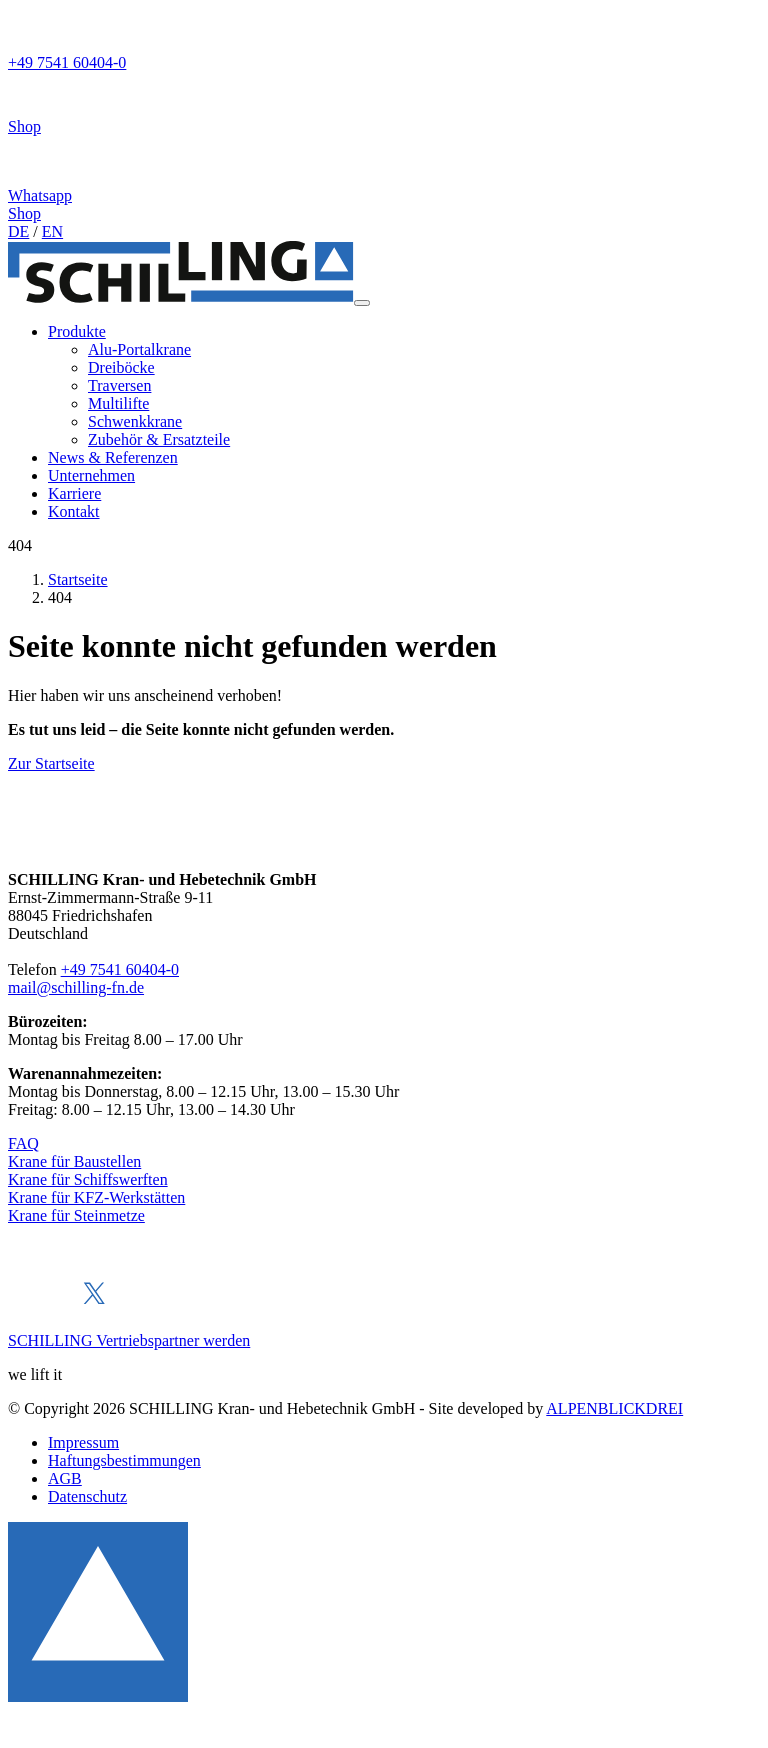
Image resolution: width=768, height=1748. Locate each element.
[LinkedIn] (60, 1306)
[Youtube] (230, 1306)
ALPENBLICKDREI (614, 1408)
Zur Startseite (51, 763)
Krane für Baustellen (74, 1161)
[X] (94, 1306)
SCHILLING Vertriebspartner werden (129, 1340)
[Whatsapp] (384, 170)
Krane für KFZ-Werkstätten (96, 1197)
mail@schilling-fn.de (76, 987)
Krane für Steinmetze (76, 1215)
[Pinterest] (194, 1306)
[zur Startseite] (181, 297)
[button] (77, 331)
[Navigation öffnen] (362, 303)
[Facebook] (26, 1306)
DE (18, 231)
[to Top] (98, 1696)
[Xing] (126, 1306)
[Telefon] (384, 40)
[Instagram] (157, 1306)
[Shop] (384, 104)
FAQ (23, 1143)
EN (52, 231)
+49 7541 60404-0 (120, 969)
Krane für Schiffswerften (88, 1179)
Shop (24, 213)
